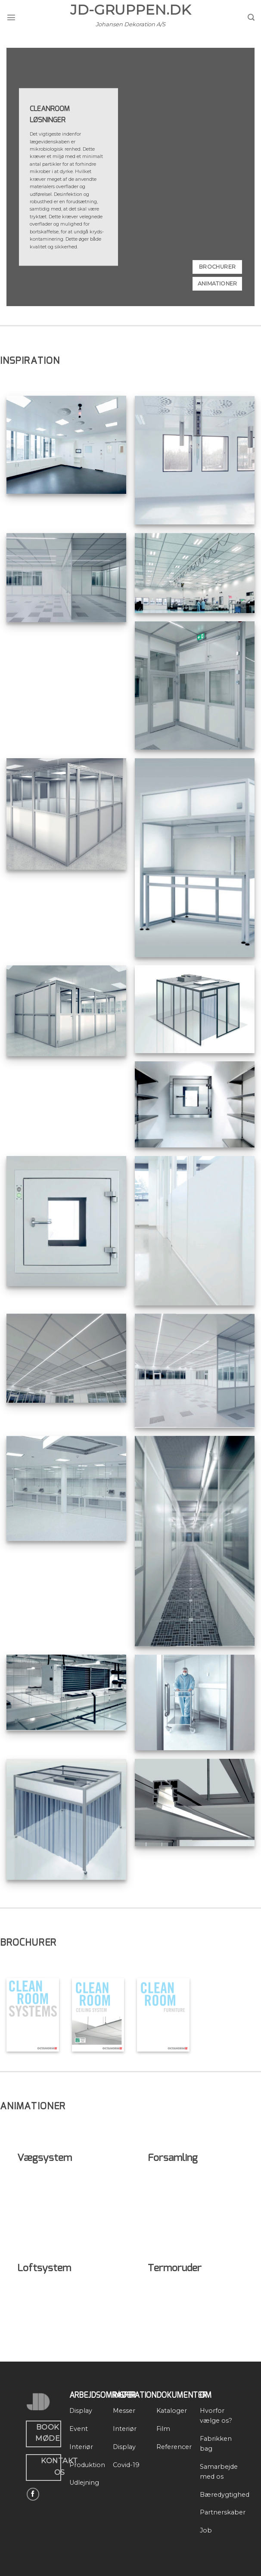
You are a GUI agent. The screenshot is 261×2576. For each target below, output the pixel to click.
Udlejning (84, 2482)
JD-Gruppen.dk (130, 10)
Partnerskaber (222, 2512)
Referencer (174, 2447)
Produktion (87, 2465)
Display (80, 2411)
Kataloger (171, 2411)
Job (206, 2530)
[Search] (251, 17)
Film (163, 2429)
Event (78, 2429)
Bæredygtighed (224, 2495)
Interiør (81, 2447)
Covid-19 (126, 2465)
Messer (124, 2411)
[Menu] (11, 17)
